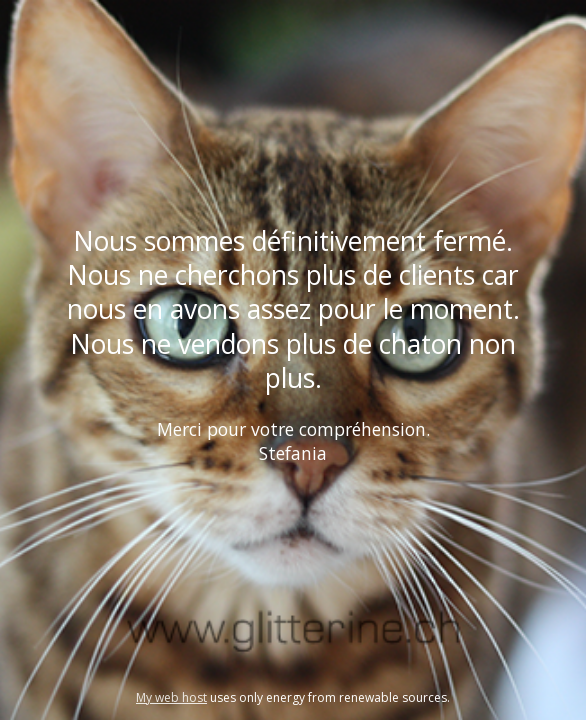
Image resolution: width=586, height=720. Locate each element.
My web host (171, 697)
